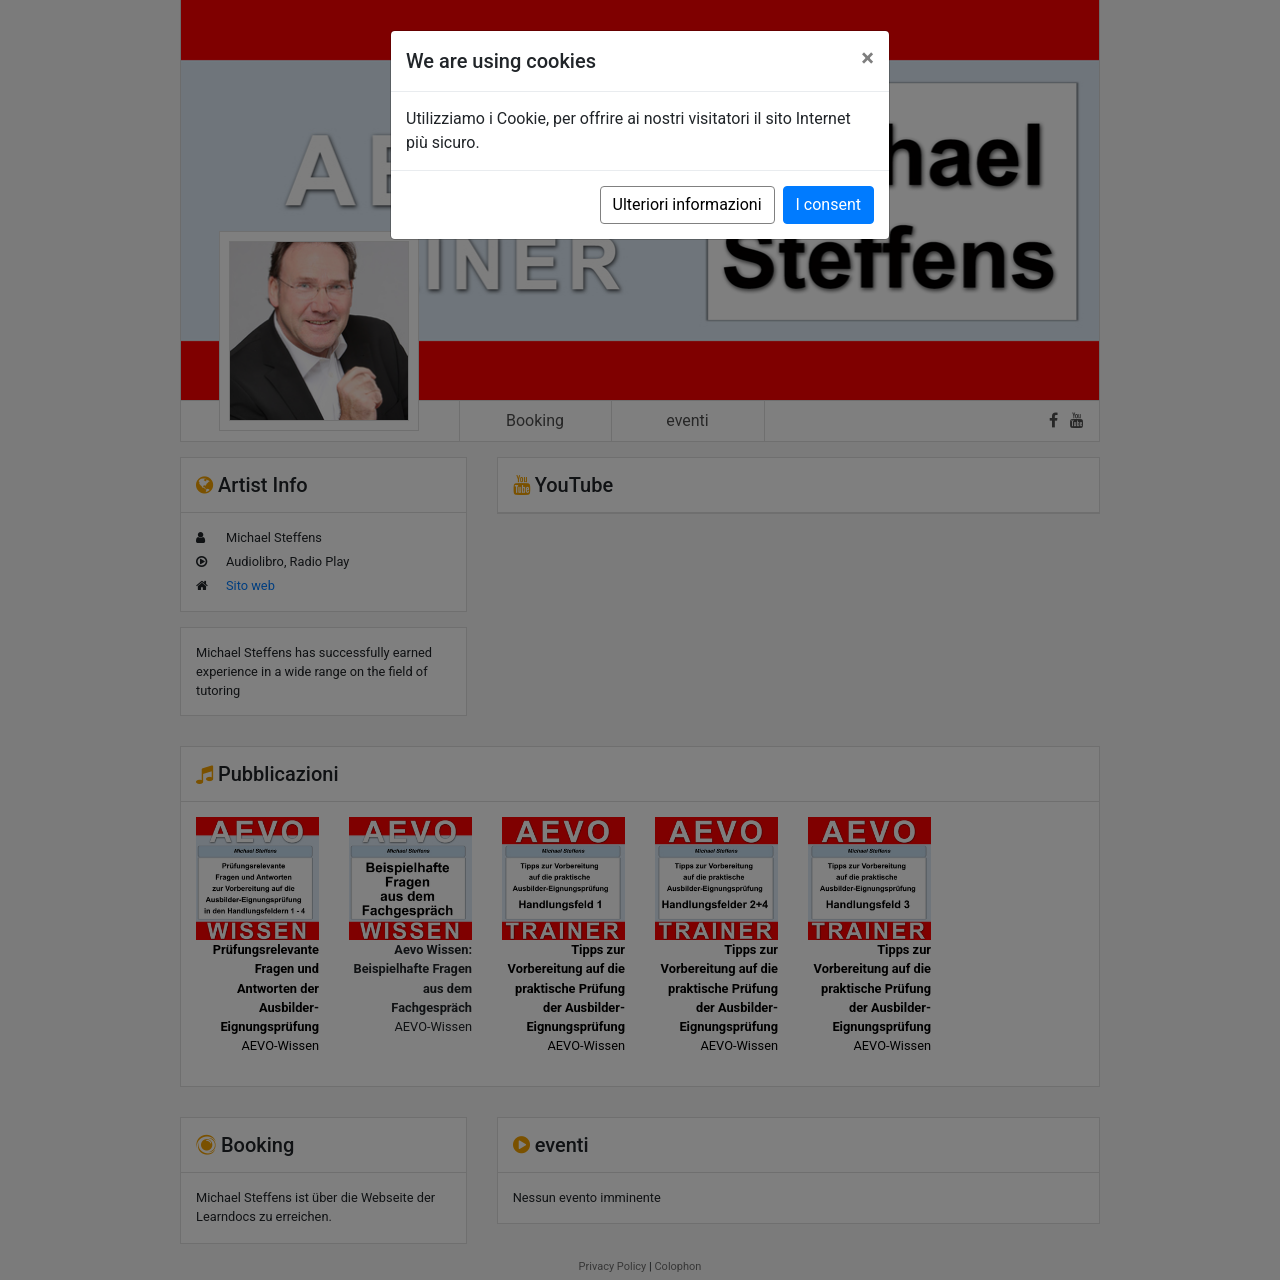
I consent (828, 204)
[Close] (867, 58)
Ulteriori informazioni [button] (687, 204)
